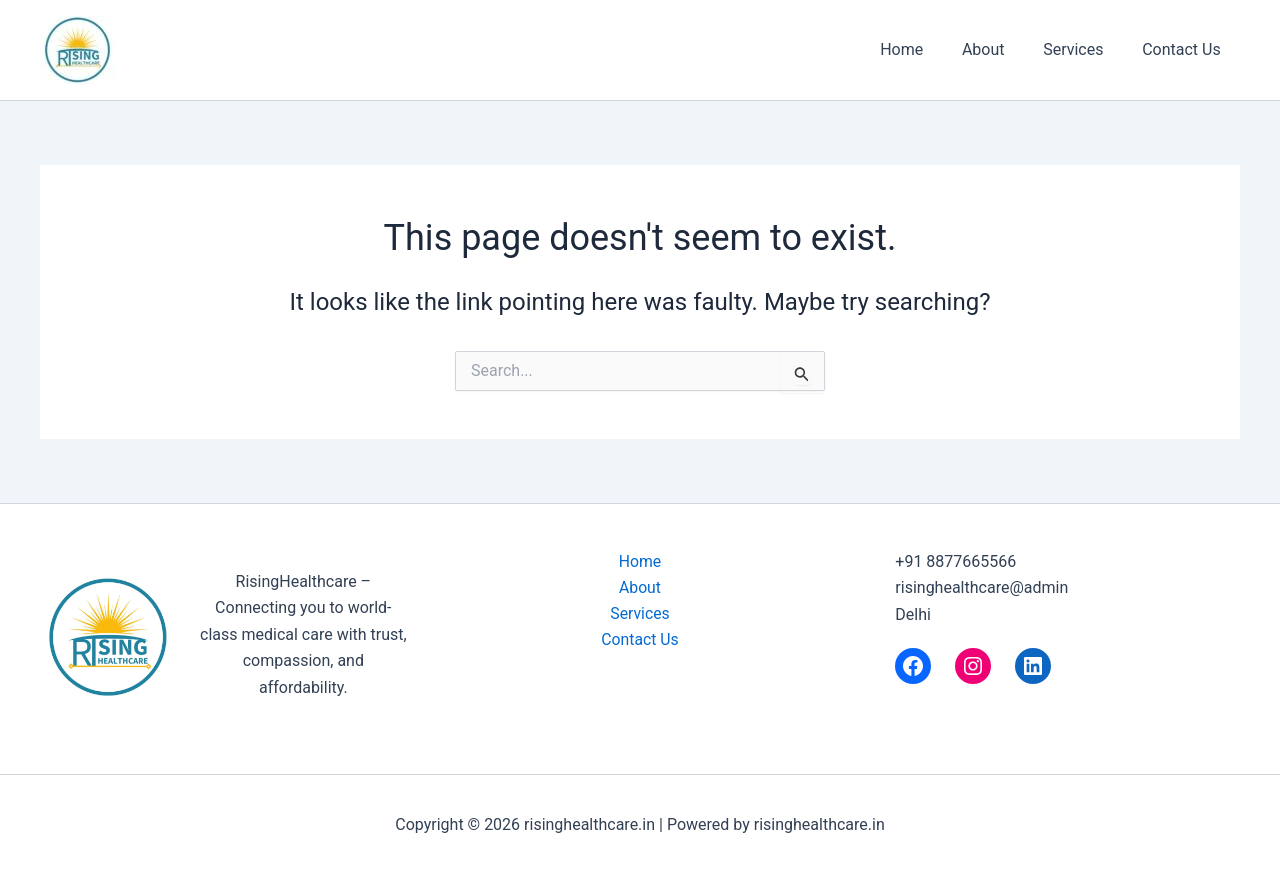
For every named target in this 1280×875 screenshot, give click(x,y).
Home (924, 49)
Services (1083, 49)
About (1000, 49)
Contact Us (1184, 49)
